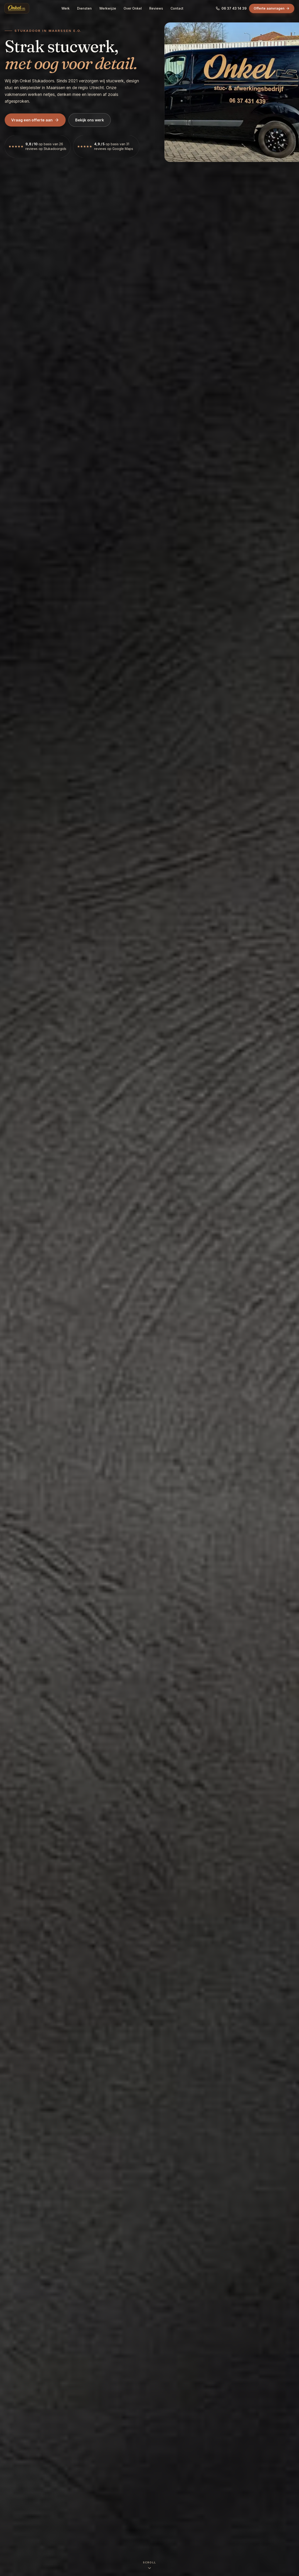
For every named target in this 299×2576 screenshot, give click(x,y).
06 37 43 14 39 (231, 8)
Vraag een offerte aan (35, 120)
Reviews (156, 8)
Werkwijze (107, 8)
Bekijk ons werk (89, 120)
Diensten (84, 8)
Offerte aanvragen (272, 8)
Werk (65, 8)
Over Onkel (133, 8)
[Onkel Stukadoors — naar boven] (17, 8)
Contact (177, 8)
